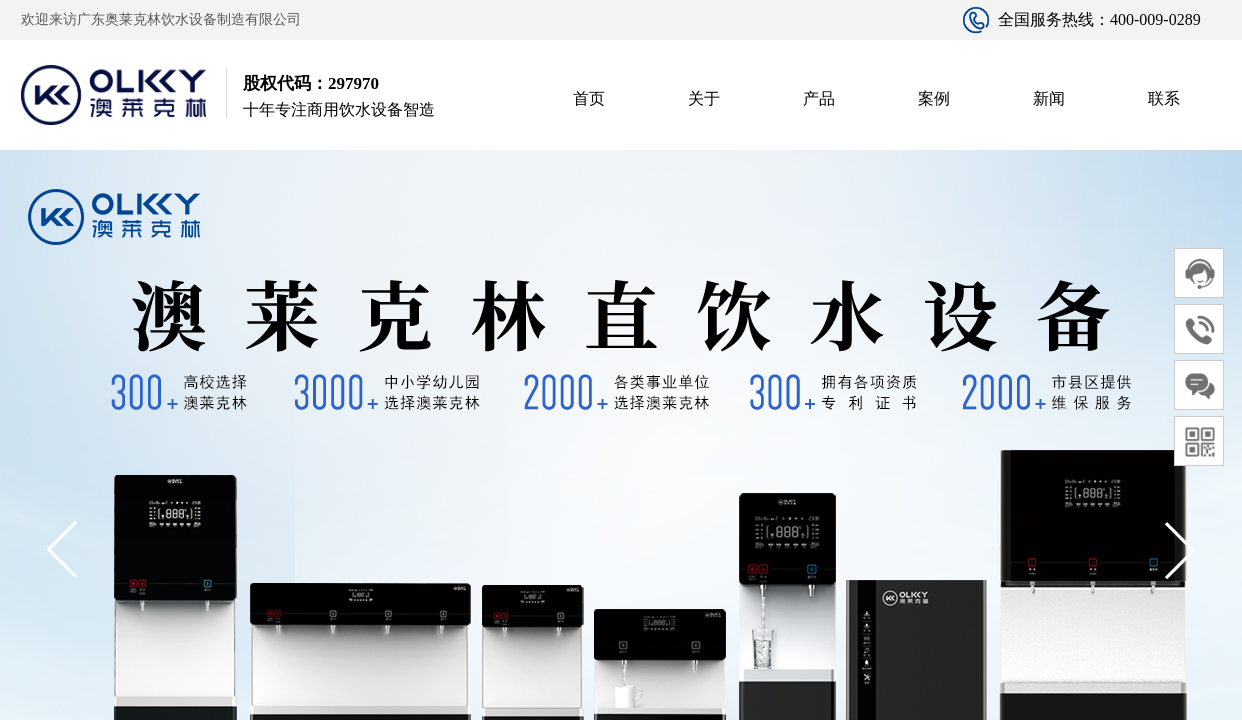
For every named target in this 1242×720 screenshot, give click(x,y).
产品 (819, 98)
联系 (1164, 98)
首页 (589, 98)
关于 (704, 98)
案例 (934, 98)
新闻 (1049, 98)
